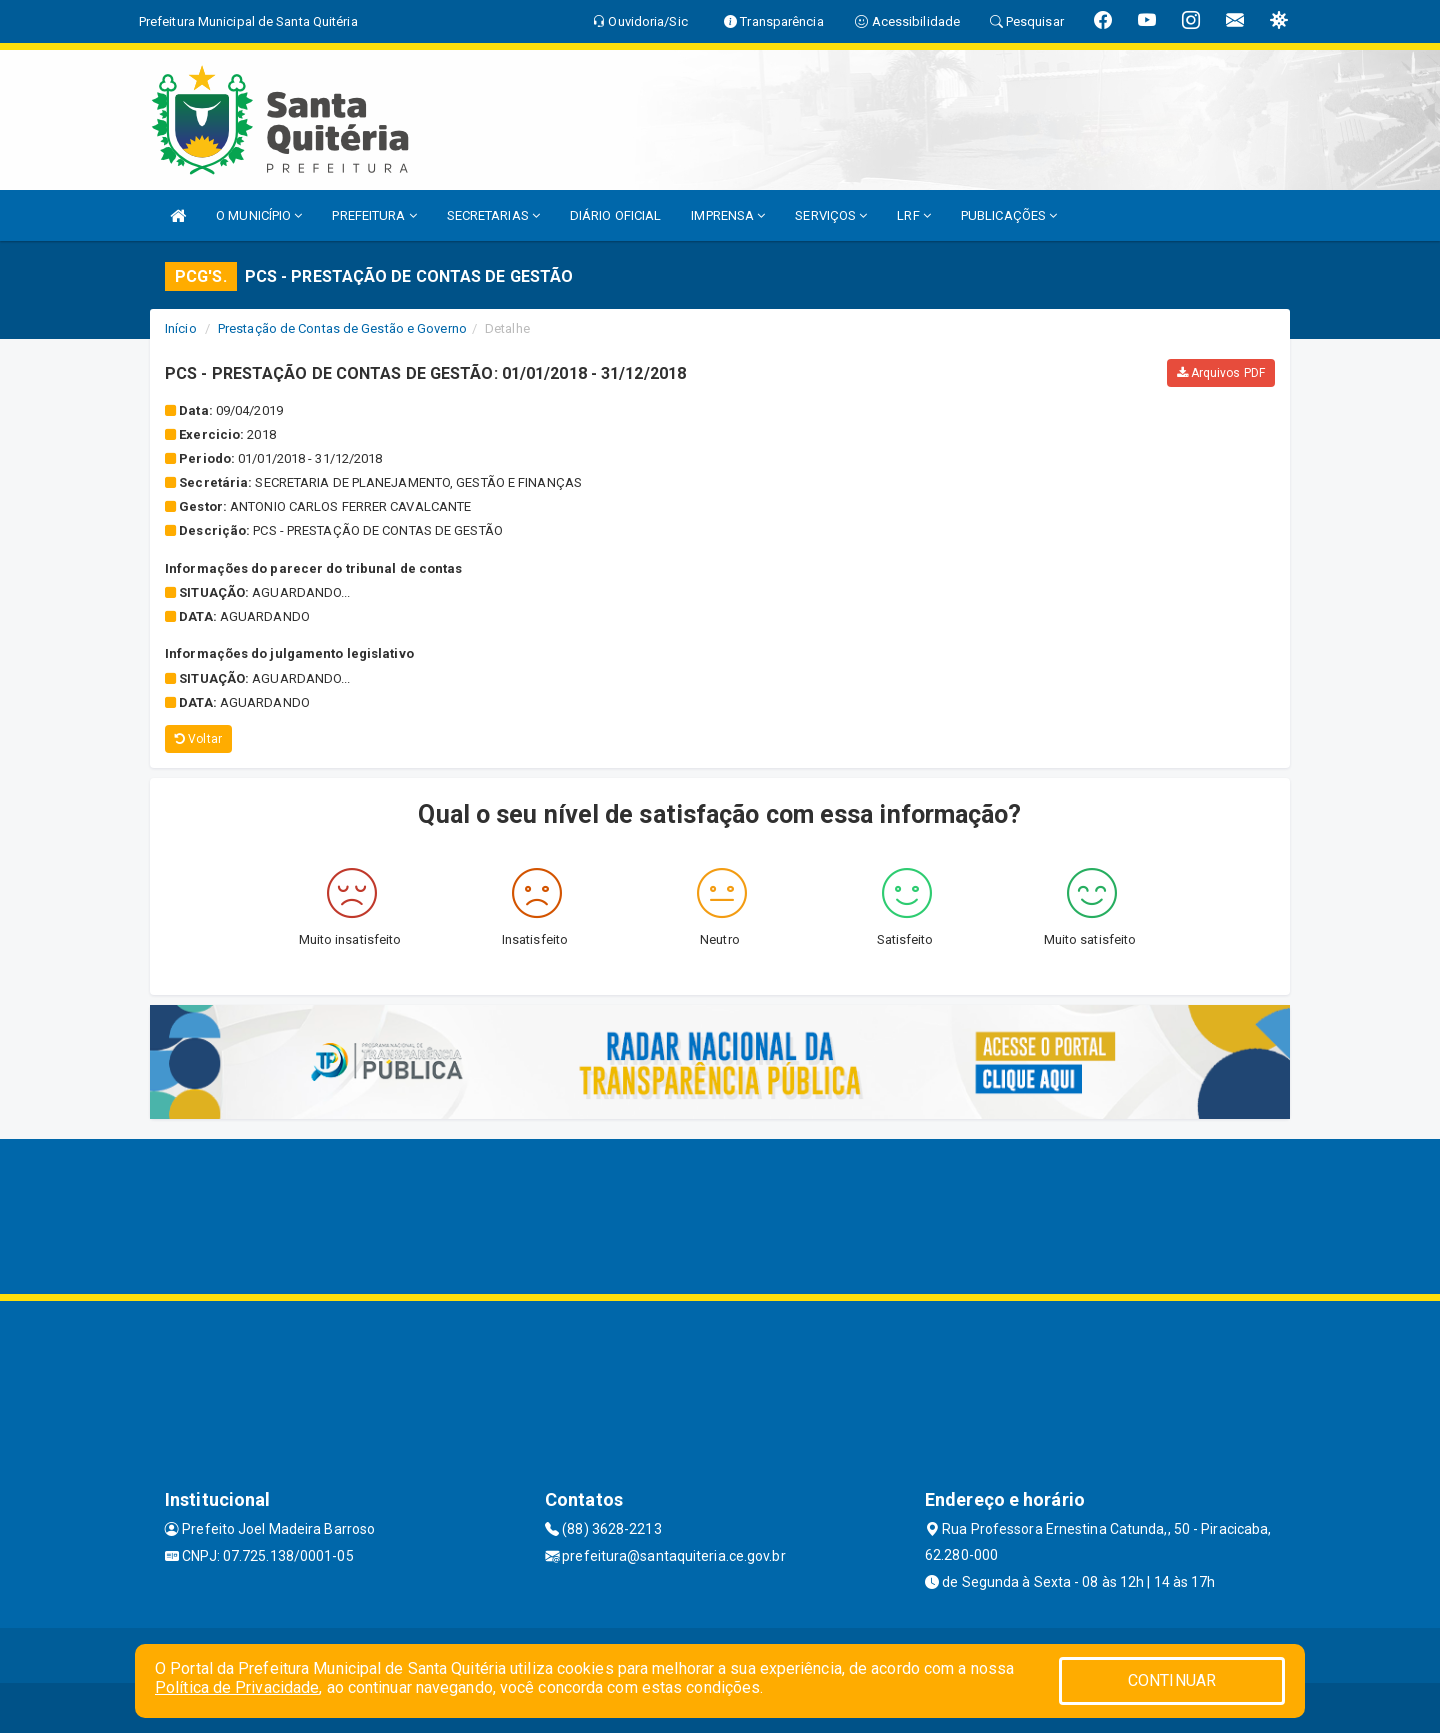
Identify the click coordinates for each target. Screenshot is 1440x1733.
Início (181, 328)
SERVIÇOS (831, 215)
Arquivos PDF (1221, 373)
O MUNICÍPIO (259, 215)
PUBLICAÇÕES (1009, 215)
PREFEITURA (374, 215)
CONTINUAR (1172, 1680)
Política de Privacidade (237, 1687)
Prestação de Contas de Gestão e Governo (342, 328)
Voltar (198, 739)
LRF (914, 215)
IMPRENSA (728, 215)
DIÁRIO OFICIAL (615, 215)
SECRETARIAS (493, 215)
